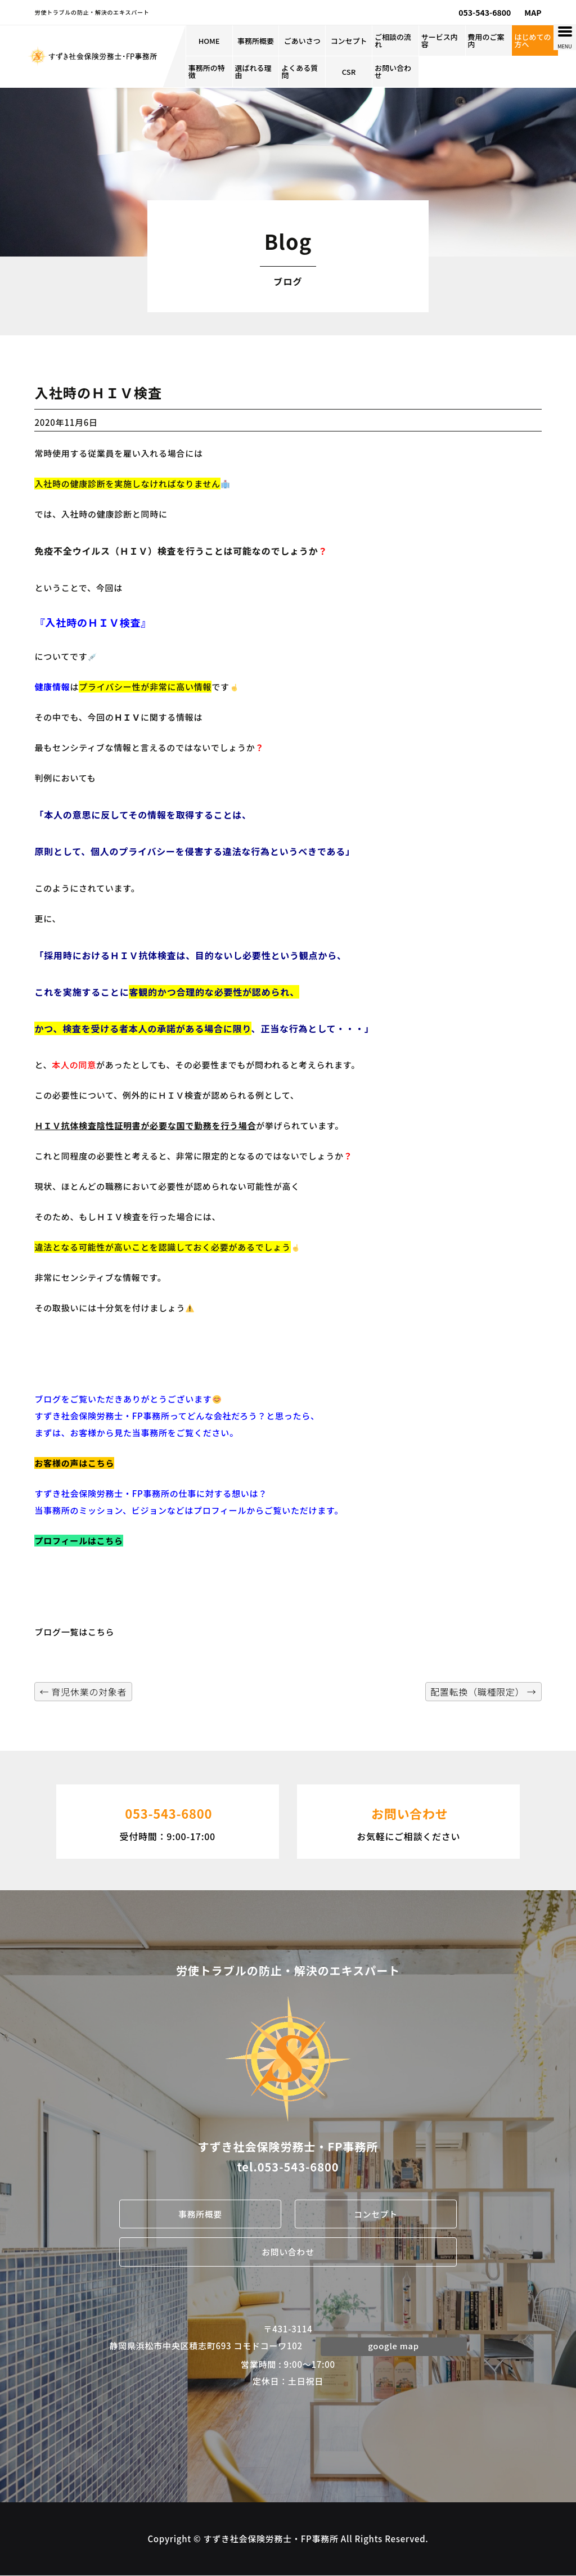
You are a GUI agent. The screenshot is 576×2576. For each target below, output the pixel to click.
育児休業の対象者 (83, 1691)
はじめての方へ (532, 41)
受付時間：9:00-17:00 (168, 1820)
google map (394, 2346)
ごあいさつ (302, 40)
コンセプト (349, 40)
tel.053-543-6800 (288, 2167)
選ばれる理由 (253, 71)
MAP (532, 12)
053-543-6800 (484, 12)
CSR (349, 71)
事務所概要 (255, 40)
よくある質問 (299, 71)
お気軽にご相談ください (408, 1820)
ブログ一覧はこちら (74, 1632)
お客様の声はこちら (74, 1463)
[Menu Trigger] (565, 37)
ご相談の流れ (393, 41)
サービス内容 (439, 41)
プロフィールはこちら (78, 1541)
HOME (209, 40)
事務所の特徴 (206, 71)
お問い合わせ (393, 71)
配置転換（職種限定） (483, 1691)
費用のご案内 (486, 41)
